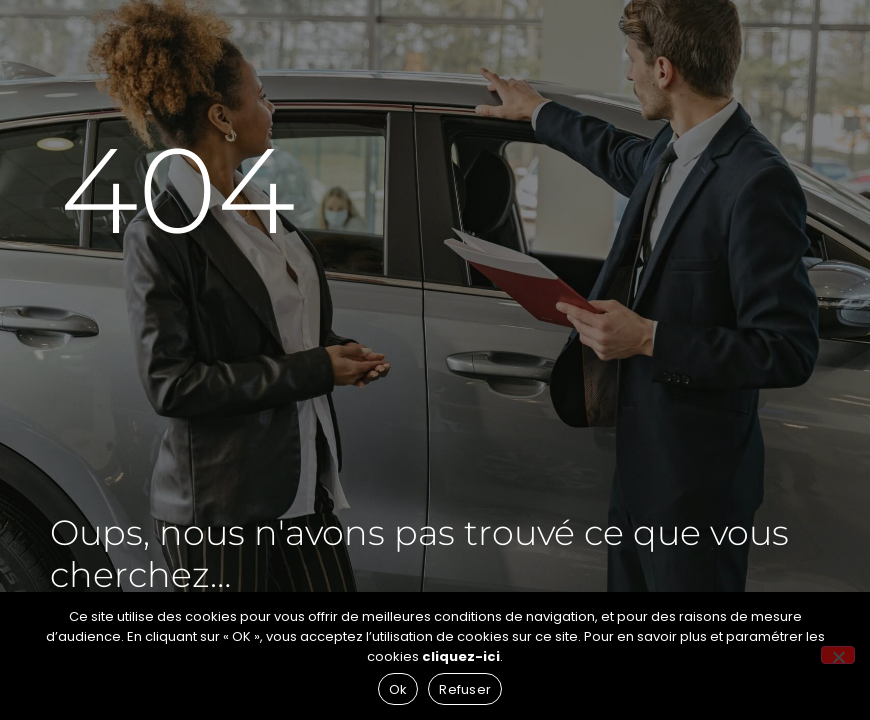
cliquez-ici (461, 656)
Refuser (465, 689)
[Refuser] (838, 655)
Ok (398, 689)
